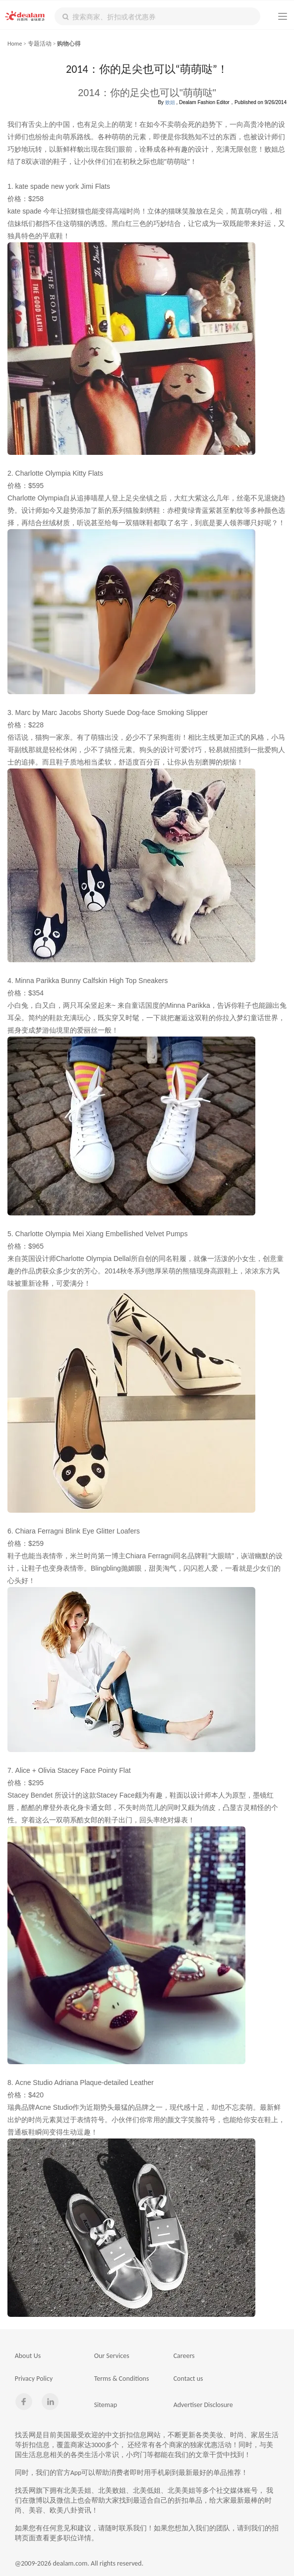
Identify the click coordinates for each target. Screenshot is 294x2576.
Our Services (111, 2356)
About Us (28, 2356)
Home (14, 43)
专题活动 (40, 43)
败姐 (170, 102)
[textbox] (157, 16)
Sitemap (105, 2405)
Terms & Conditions (121, 2378)
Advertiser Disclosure (203, 2405)
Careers (184, 2356)
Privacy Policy (34, 2378)
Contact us (188, 2378)
